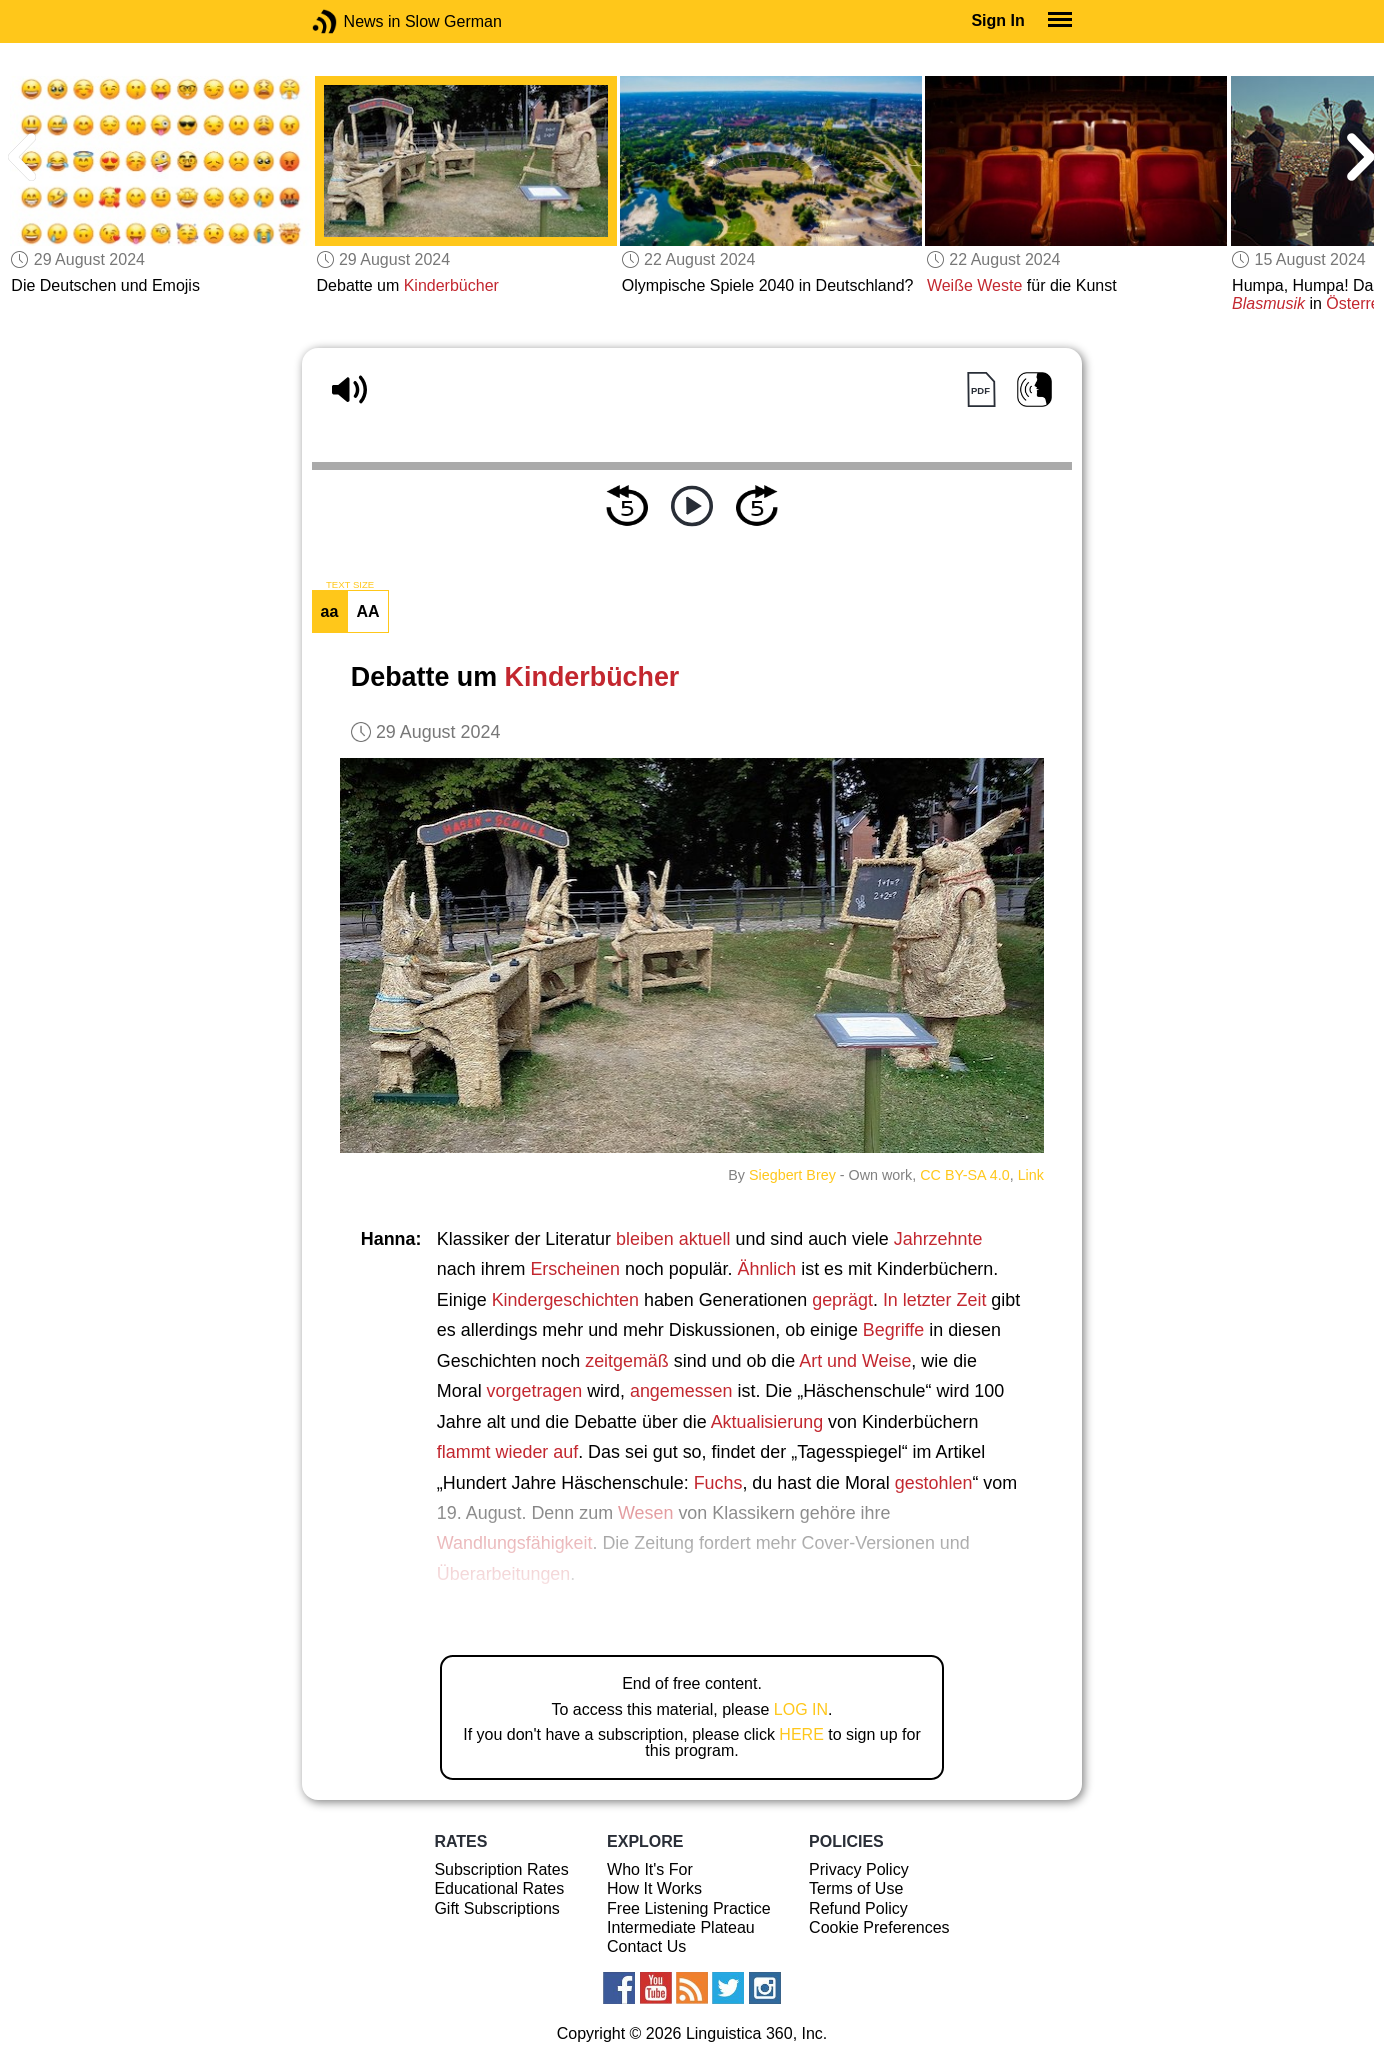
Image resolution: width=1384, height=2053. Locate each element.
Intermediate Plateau (681, 1927)
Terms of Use (856, 1888)
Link (1031, 1175)
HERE (801, 1734)
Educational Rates (499, 1888)
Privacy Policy (859, 1869)
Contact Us (646, 1946)
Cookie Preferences (879, 1927)
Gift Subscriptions (496, 1908)
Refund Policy (858, 1908)
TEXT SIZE (350, 585)
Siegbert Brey (792, 1175)
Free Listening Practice (689, 1908)
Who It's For (650, 1869)
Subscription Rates (501, 1869)
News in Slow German (354, 21)
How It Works (654, 1888)
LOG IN (801, 1709)
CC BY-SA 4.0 (964, 1175)
